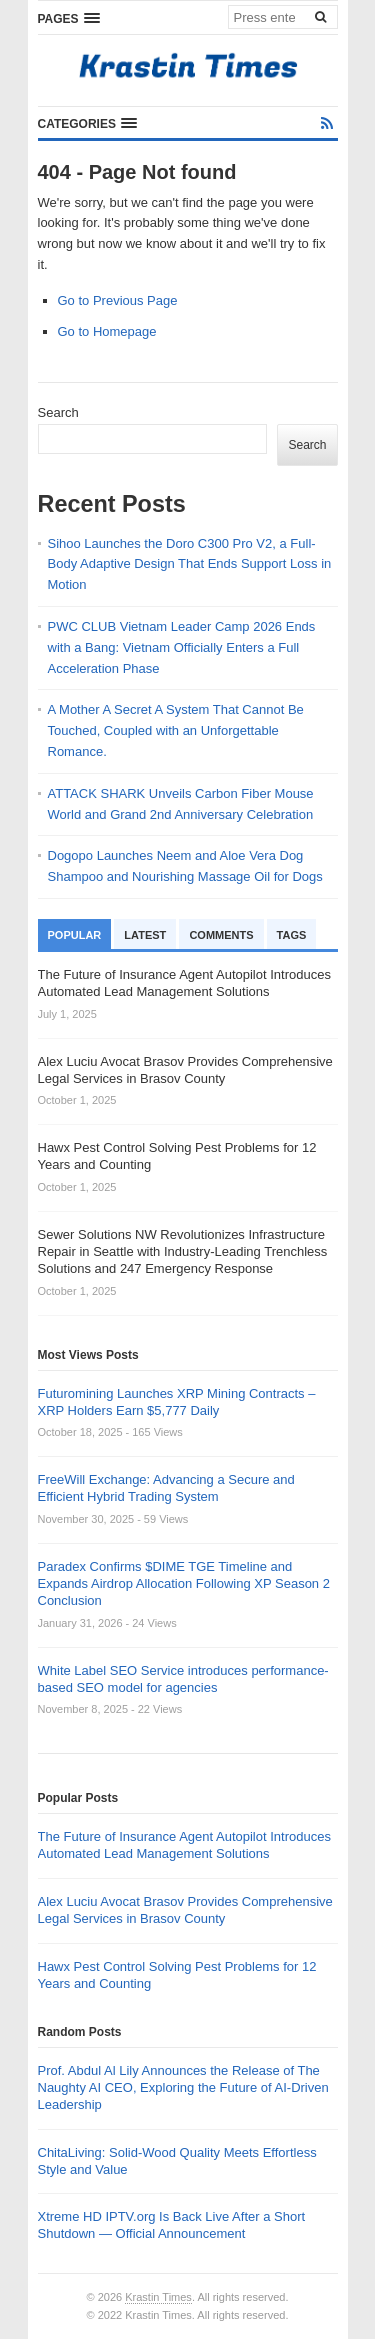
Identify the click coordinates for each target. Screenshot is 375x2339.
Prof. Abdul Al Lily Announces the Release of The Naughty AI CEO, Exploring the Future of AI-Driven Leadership (183, 2087)
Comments (221, 935)
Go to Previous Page (118, 300)
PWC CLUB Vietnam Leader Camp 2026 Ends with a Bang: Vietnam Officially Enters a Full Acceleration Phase (182, 647)
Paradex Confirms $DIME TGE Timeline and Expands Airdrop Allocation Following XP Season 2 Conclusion (184, 1583)
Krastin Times (158, 2297)
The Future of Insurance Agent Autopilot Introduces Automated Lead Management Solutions (184, 1845)
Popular (75, 935)
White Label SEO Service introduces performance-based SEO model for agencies (183, 1679)
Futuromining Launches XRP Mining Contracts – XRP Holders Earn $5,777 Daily (177, 1402)
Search (58, 412)
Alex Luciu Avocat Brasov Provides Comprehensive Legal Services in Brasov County (185, 1910)
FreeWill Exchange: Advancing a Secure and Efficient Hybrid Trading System (166, 1488)
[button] (69, 18)
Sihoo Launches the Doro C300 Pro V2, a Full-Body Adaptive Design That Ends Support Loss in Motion (190, 564)
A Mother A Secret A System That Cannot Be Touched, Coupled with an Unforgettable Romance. (176, 730)
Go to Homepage (107, 331)
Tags (292, 935)
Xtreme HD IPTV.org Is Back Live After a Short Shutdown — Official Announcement (172, 2225)
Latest (145, 935)
